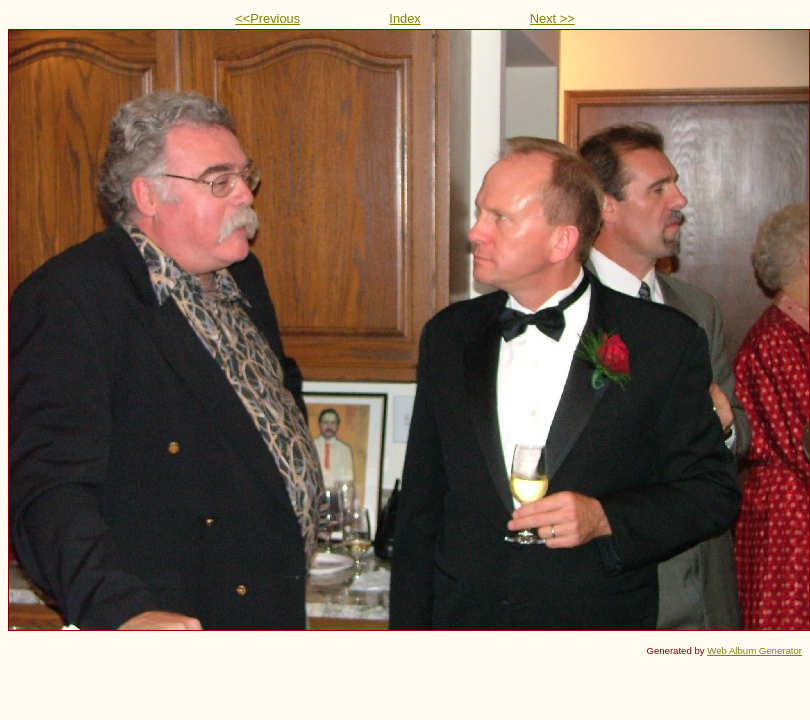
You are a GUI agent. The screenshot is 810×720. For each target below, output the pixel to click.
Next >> (552, 18)
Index (404, 18)
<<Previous (267, 18)
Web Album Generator (754, 650)
